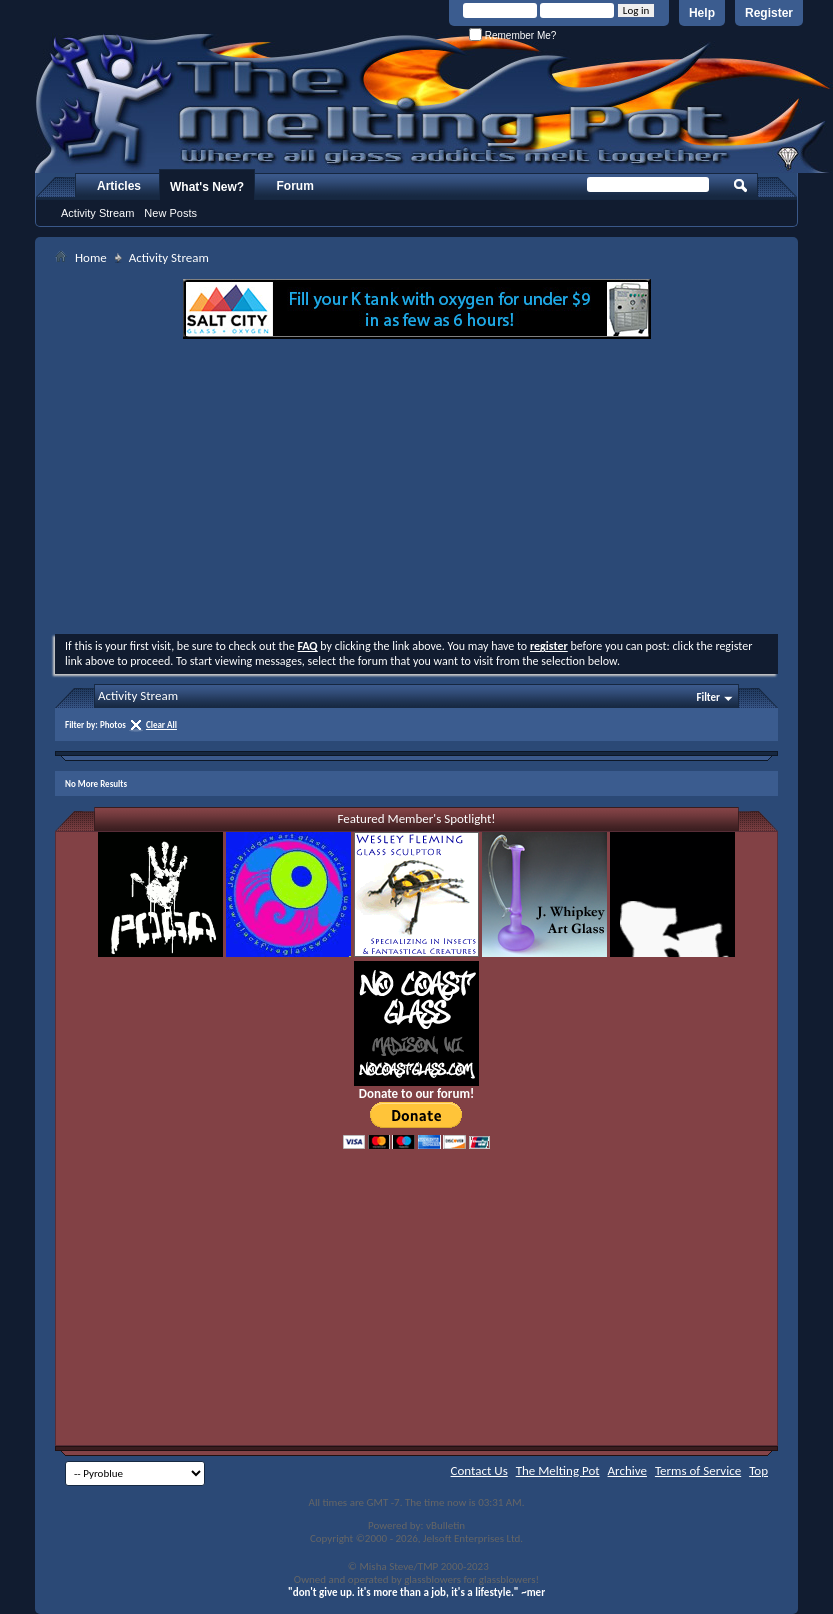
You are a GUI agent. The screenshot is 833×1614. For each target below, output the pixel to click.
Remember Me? (512, 35)
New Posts (170, 213)
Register (769, 13)
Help (702, 13)
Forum (295, 186)
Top (758, 1470)
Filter (708, 697)
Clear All (161, 724)
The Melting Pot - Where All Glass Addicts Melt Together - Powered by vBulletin (434, 103)
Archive (627, 1470)
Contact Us (479, 1470)
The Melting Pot (558, 1470)
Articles (119, 186)
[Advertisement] (416, 489)
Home (91, 257)
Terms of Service (698, 1470)
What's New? (207, 187)
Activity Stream (97, 213)
